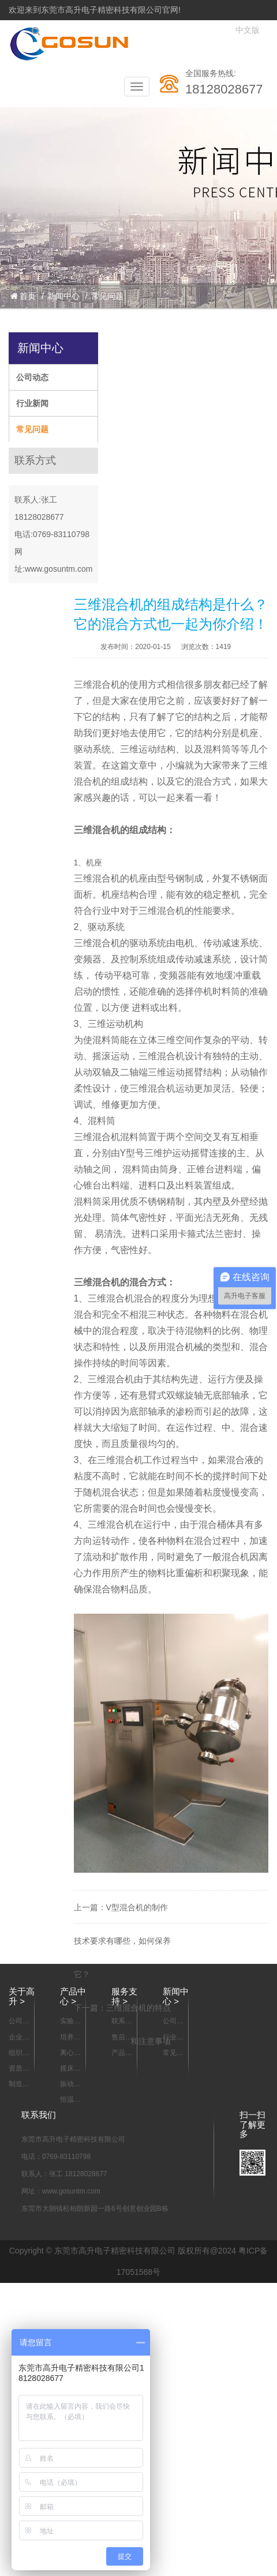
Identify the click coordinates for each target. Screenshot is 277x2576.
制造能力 (19, 2084)
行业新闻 (32, 403)
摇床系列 (70, 2068)
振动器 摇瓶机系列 (70, 2084)
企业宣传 (19, 2037)
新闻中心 (63, 296)
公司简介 (19, 2021)
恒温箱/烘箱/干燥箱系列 (71, 2100)
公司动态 (32, 377)
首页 (23, 296)
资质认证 (19, 2068)
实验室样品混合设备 (70, 2021)
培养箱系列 (70, 2037)
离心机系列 (70, 2053)
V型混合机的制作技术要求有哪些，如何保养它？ (122, 1941)
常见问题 (107, 296)
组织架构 (19, 2053)
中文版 (247, 30)
